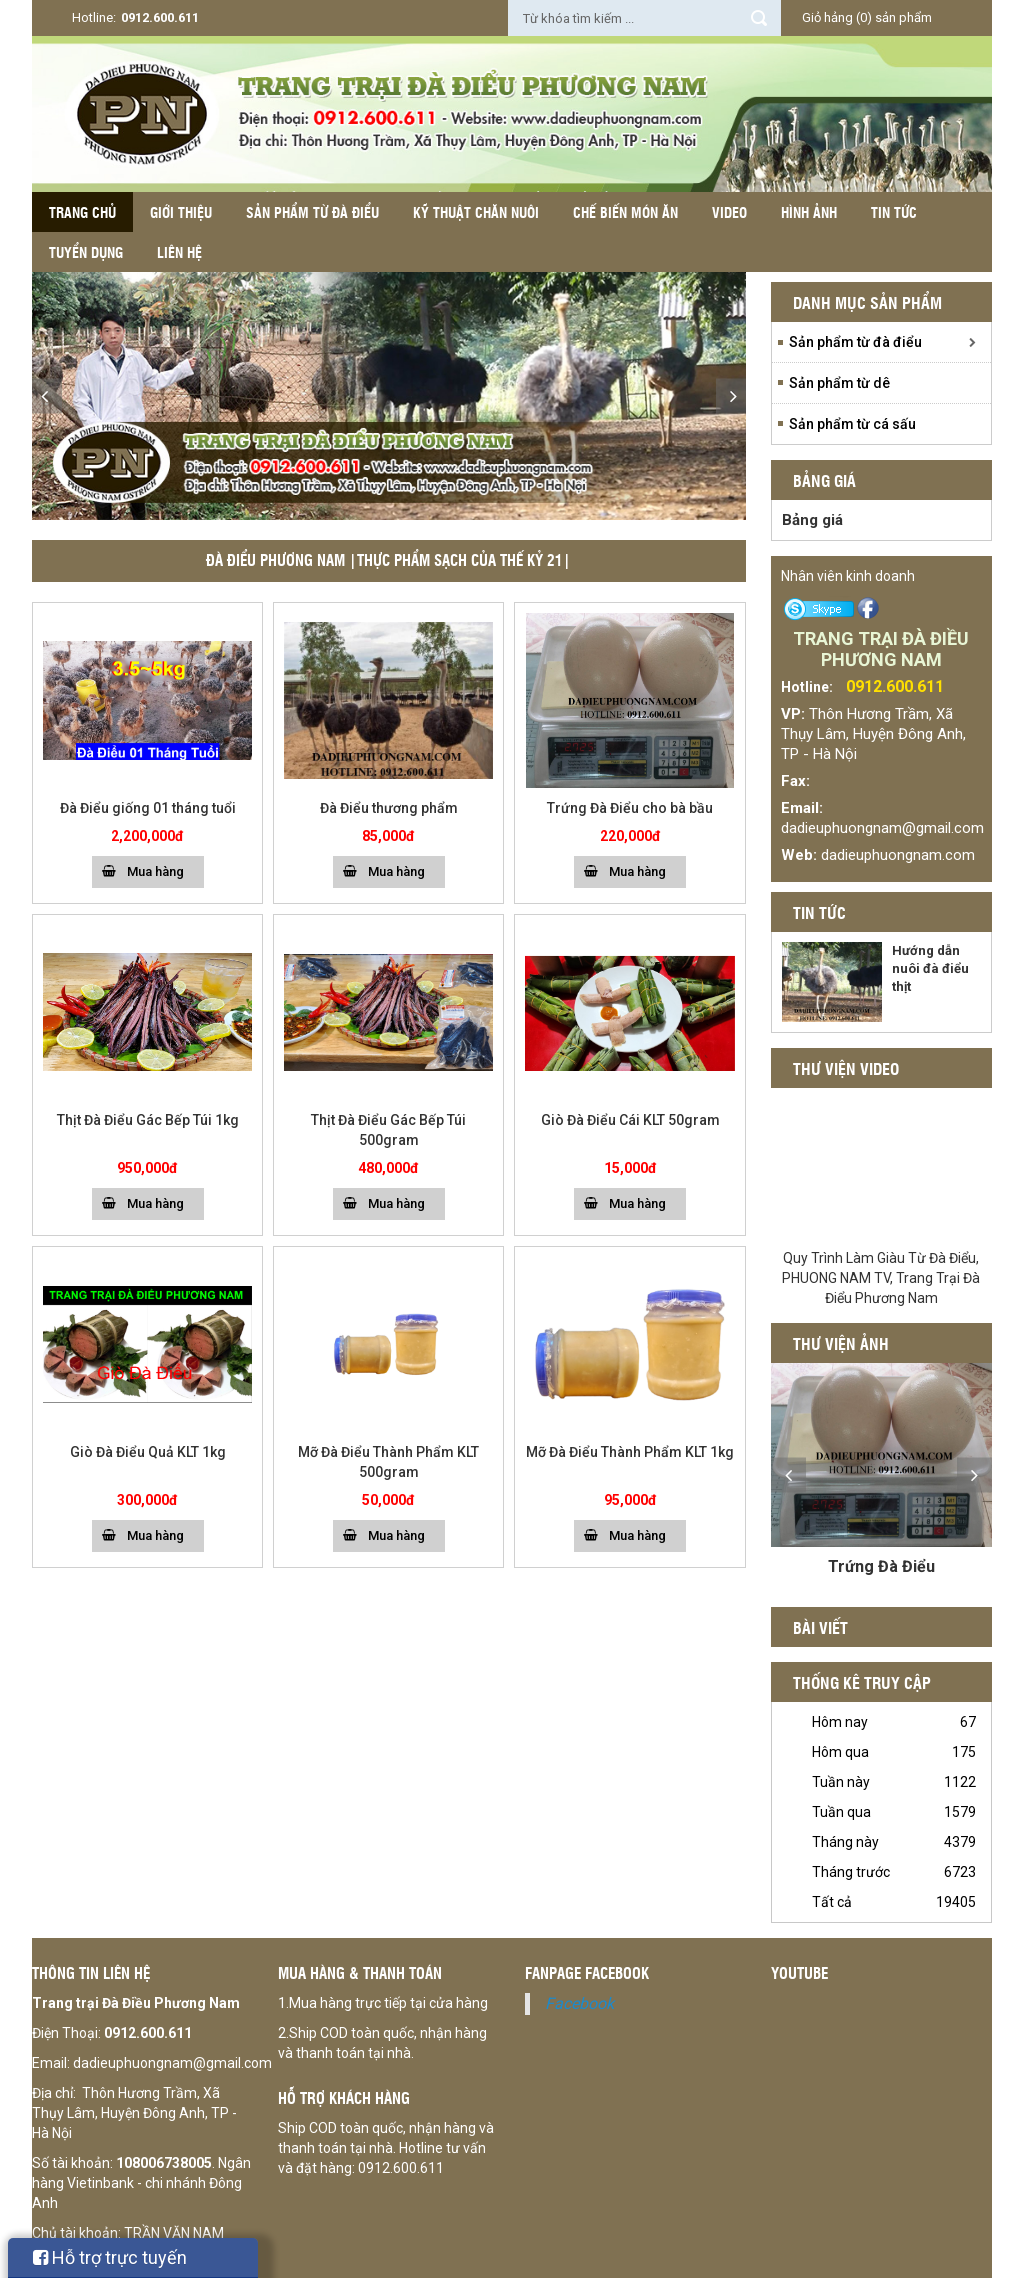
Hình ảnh (809, 212)
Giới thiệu (181, 212)
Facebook (579, 2003)
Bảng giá (812, 520)
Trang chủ (82, 212)
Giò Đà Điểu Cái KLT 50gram (630, 1120)
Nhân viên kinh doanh (848, 576)
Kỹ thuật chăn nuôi (476, 212)
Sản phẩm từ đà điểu (312, 212)
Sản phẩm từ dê (839, 383)
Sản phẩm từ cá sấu (852, 424)
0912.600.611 (160, 17)
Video (729, 212)
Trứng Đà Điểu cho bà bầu (630, 808)
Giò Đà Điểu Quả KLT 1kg (148, 1452)
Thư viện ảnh (841, 1343)
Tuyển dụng (86, 252)
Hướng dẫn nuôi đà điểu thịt (930, 968)
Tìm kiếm (759, 18)
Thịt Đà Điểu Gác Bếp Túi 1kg (148, 1120)
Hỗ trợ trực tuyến (110, 2257)
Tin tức (894, 212)
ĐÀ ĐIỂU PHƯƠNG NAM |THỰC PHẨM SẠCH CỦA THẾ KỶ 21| (388, 559)
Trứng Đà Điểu (881, 1566)
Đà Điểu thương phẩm (389, 808)
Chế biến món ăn (625, 212)
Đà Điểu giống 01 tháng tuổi (148, 808)
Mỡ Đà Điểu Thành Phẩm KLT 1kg (630, 1452)
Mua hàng (155, 871)
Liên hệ (179, 252)
